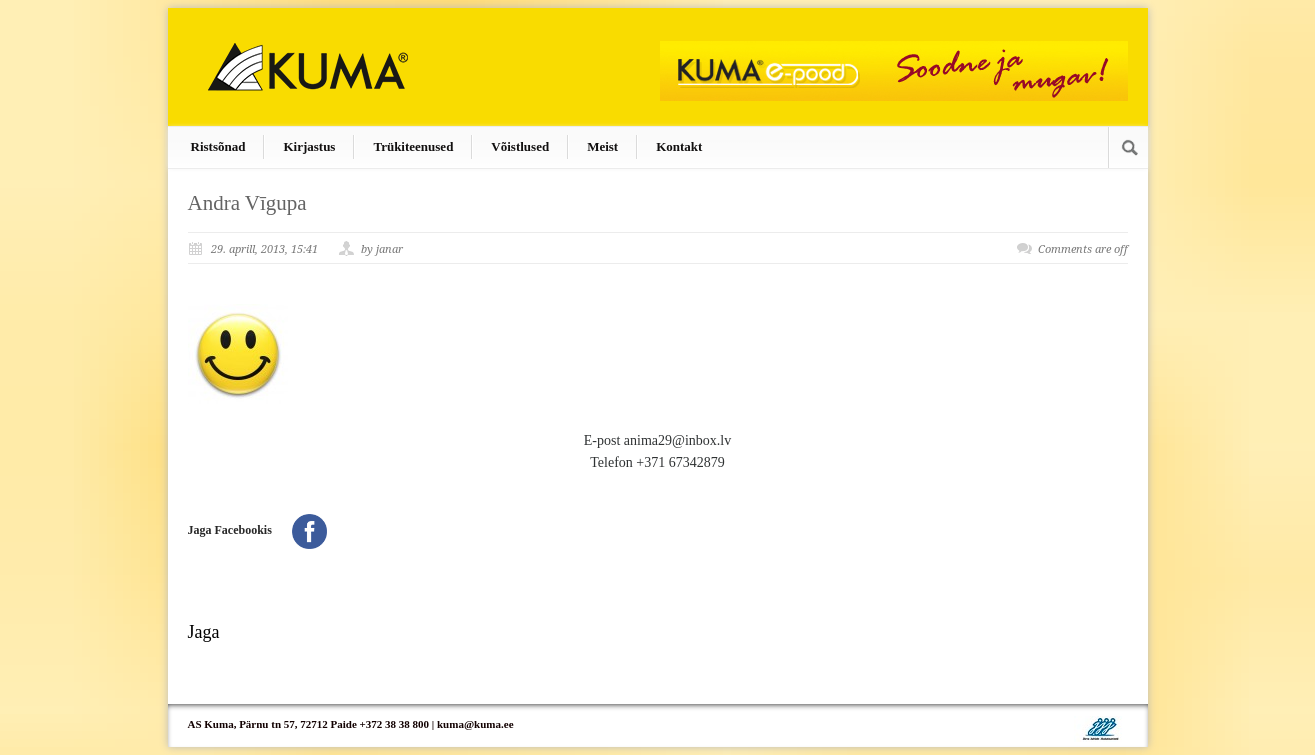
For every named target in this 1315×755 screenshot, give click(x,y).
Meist (602, 146)
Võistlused (520, 146)
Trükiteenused (413, 146)
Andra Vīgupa (247, 203)
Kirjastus (309, 146)
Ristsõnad (218, 146)
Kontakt (679, 146)
